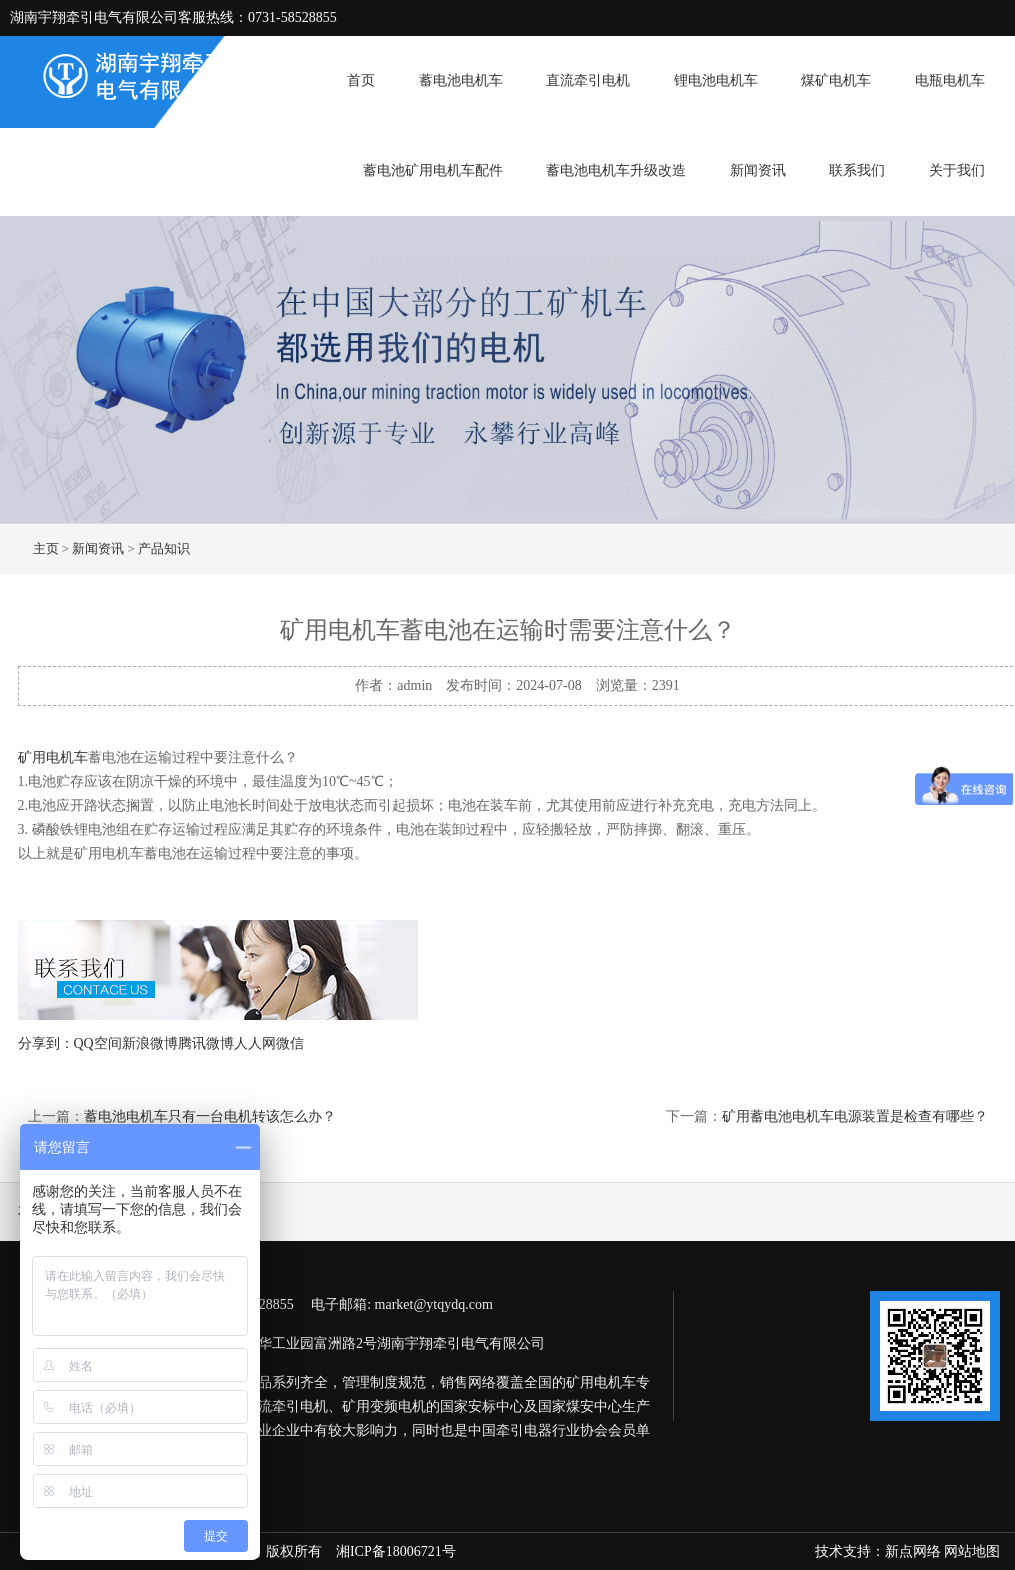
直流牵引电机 (588, 80)
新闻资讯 (758, 170)
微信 (290, 1043)
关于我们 (957, 170)
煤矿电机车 (836, 80)
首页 (361, 80)
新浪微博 (150, 1043)
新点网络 (913, 1551)
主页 (46, 548)
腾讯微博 (206, 1043)
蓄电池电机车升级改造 (616, 170)
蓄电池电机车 (461, 80)
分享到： (46, 1043)
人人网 (255, 1043)
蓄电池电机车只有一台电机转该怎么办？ (210, 1116)
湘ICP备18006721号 (396, 1551)
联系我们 (857, 170)
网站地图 (972, 1551)
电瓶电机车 (950, 80)
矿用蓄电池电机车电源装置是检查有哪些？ (855, 1116)
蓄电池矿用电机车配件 (433, 170)
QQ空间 (98, 1043)
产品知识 (164, 548)
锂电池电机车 (716, 80)
